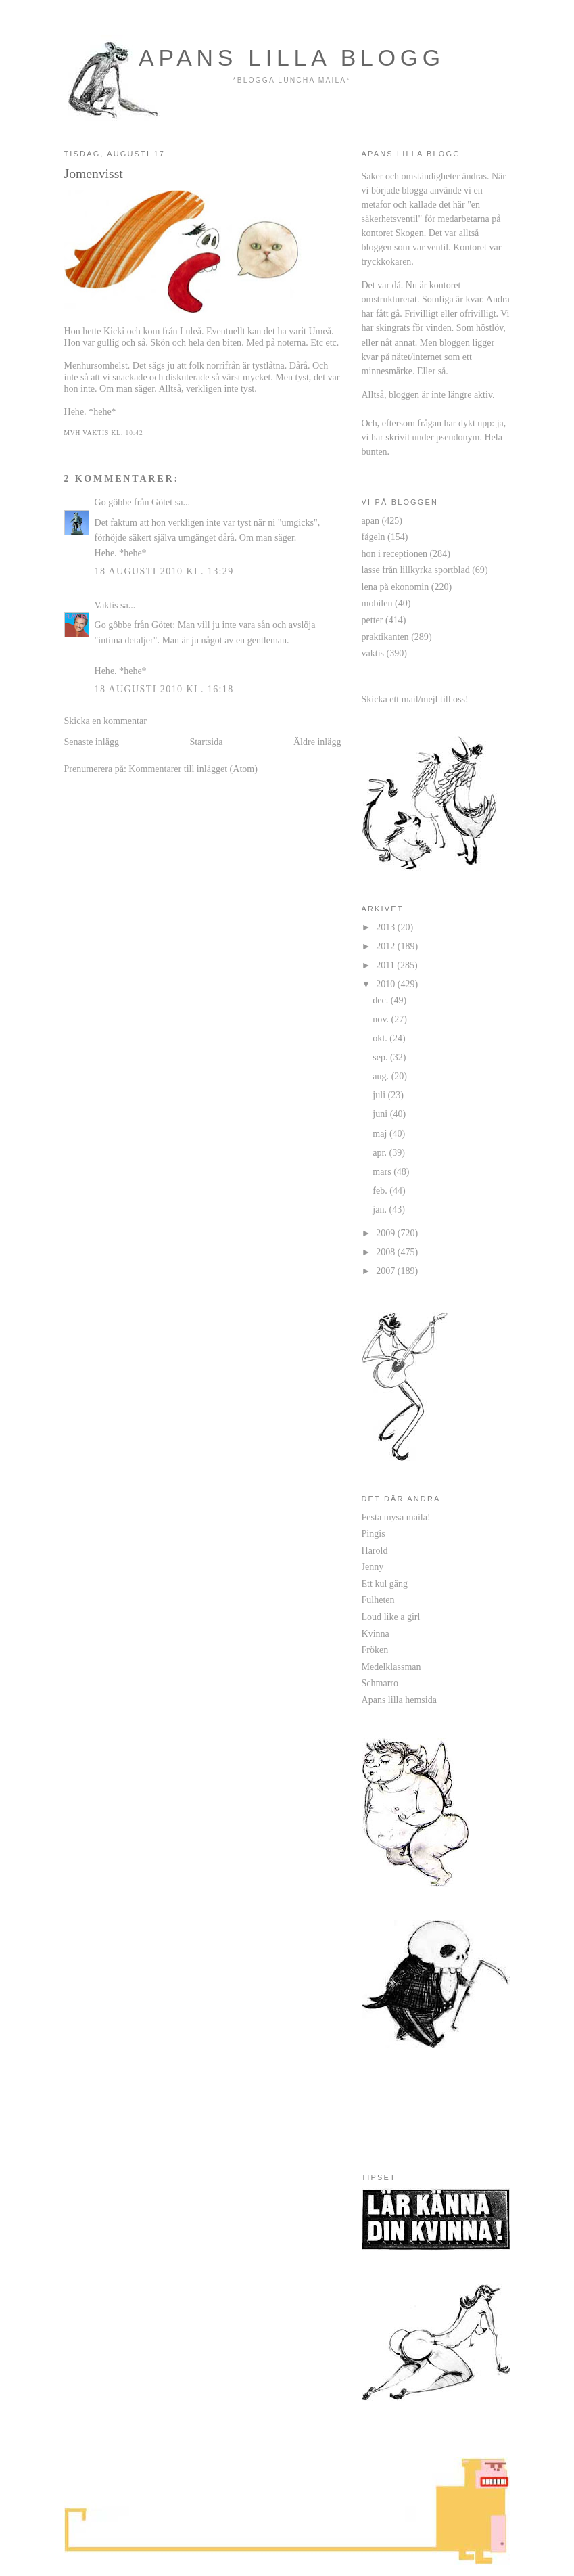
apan (371, 520)
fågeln (373, 536)
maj (381, 1133)
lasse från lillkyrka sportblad (416, 569)
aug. (382, 1075)
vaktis (373, 653)
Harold (375, 1550)
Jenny (373, 1566)
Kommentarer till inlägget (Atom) (193, 768)
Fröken (375, 1649)
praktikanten (385, 636)
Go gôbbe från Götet (134, 502)
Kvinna (375, 1633)
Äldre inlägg (317, 741)
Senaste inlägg (91, 741)
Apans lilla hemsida (399, 1699)
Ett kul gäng (385, 1583)
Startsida (205, 741)
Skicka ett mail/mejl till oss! (415, 699)
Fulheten (378, 1599)
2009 (387, 1232)
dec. (382, 1000)
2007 (387, 1270)
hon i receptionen (394, 553)
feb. (381, 1190)
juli (380, 1094)
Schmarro (380, 1682)
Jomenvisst (93, 173)
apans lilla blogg (292, 57)
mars (383, 1171)
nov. (382, 1019)
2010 (387, 983)
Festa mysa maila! (396, 1517)
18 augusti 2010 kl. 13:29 (164, 571)
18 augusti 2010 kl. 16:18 (164, 688)
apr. (381, 1152)
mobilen (377, 602)
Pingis (373, 1533)
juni (381, 1113)
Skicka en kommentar (105, 720)
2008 (387, 1251)
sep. (381, 1057)
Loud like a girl (391, 1616)
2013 (387, 927)
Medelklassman (391, 1666)
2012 (387, 946)
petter (372, 619)
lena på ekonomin (395, 586)
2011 (386, 964)
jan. (381, 1209)
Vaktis (106, 605)
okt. (381, 1038)
